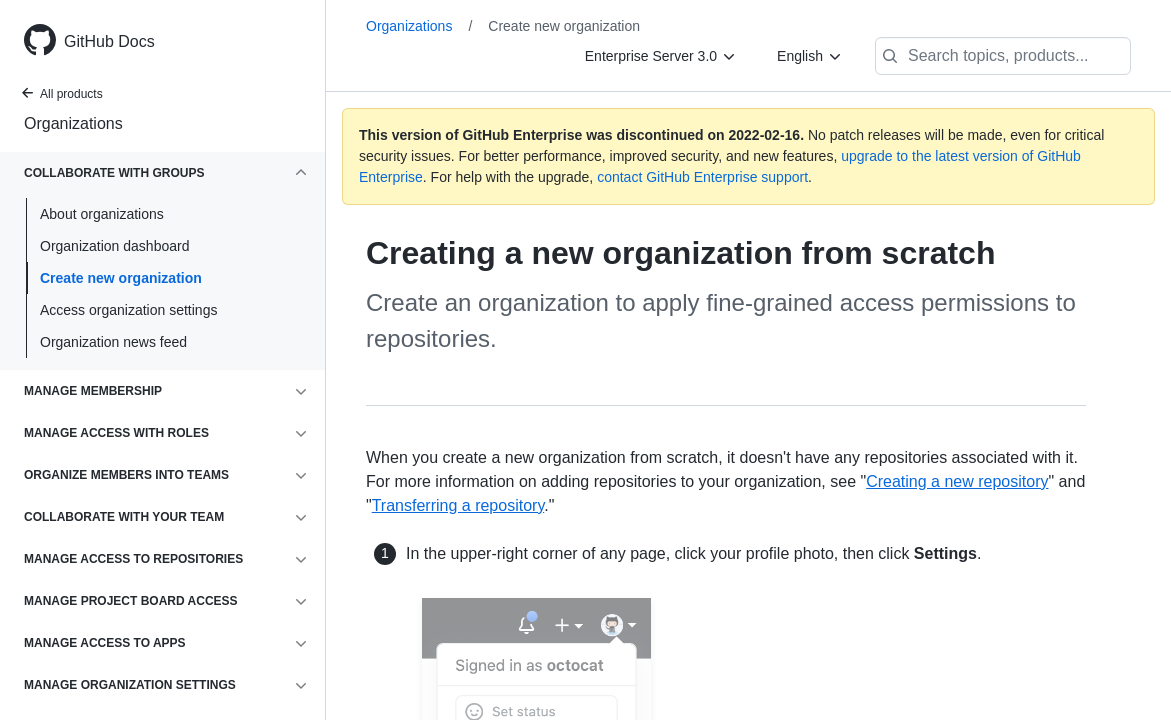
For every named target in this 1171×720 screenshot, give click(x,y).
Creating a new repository (957, 481)
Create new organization (121, 278)
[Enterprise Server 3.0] (661, 56)
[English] (810, 56)
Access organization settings (128, 310)
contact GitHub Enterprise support (702, 177)
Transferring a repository (458, 505)
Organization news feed (113, 342)
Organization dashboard (114, 246)
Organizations (73, 123)
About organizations (102, 214)
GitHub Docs (109, 41)
